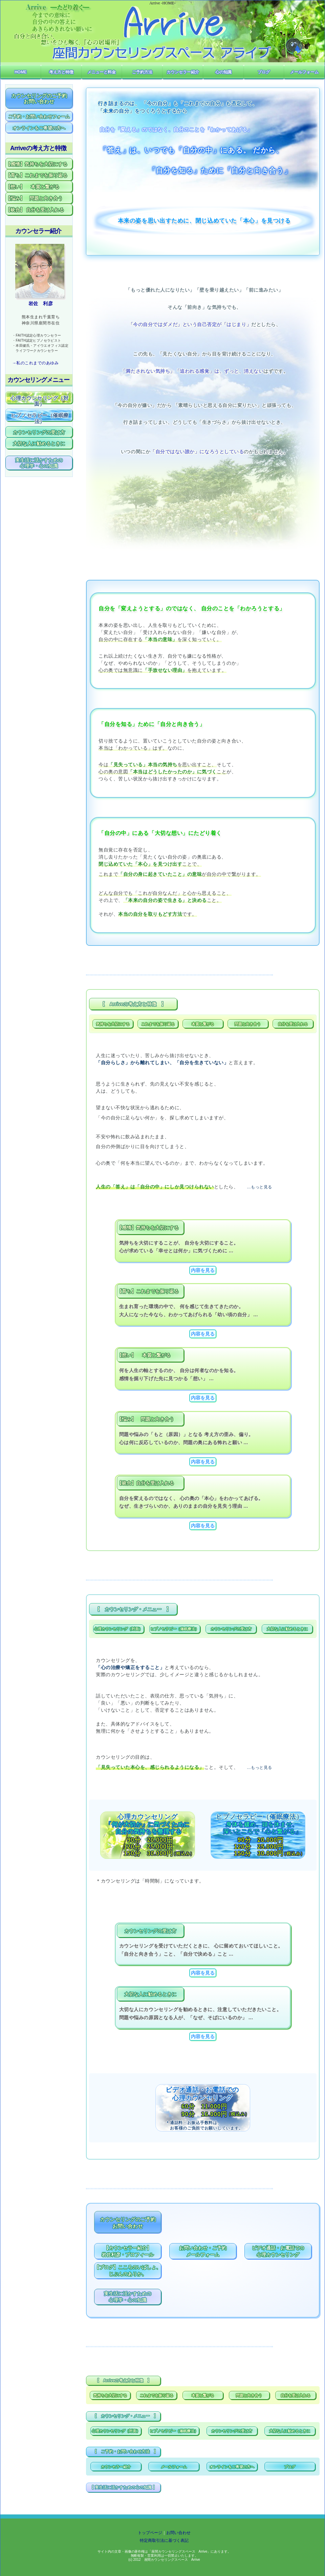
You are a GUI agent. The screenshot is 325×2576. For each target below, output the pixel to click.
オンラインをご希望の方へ (232, 2467)
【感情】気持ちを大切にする (36, 164)
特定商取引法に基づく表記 (164, 2540)
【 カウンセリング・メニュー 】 (133, 1609)
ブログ (289, 2467)
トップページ (150, 2532)
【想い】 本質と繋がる (32, 186)
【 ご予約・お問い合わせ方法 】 (124, 2451)
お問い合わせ (178, 2532)
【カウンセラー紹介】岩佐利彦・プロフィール (128, 2251)
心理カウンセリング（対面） (118, 1629)
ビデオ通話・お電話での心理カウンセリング (278, 2251)
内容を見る (203, 1270)
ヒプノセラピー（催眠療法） (174, 1629)
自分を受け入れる (293, 1024)
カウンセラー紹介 (116, 2467)
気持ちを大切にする (113, 1024)
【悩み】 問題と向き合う (34, 198)
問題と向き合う (248, 1024)
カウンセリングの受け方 (231, 1629)
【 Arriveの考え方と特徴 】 (133, 1004)
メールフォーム (174, 2467)
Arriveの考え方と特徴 (38, 148)
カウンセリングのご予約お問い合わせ (128, 2222)
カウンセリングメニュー (38, 380)
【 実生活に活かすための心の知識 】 (123, 2487)
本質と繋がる (203, 1024)
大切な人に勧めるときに (287, 1629)
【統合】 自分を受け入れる (35, 209)
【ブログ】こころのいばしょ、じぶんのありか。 (127, 2270)
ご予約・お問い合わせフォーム (39, 116)
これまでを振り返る (158, 1024)
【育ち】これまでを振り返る (36, 175)
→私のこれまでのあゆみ (35, 363)
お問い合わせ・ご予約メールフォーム (202, 2251)
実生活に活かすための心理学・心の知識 (127, 2297)
